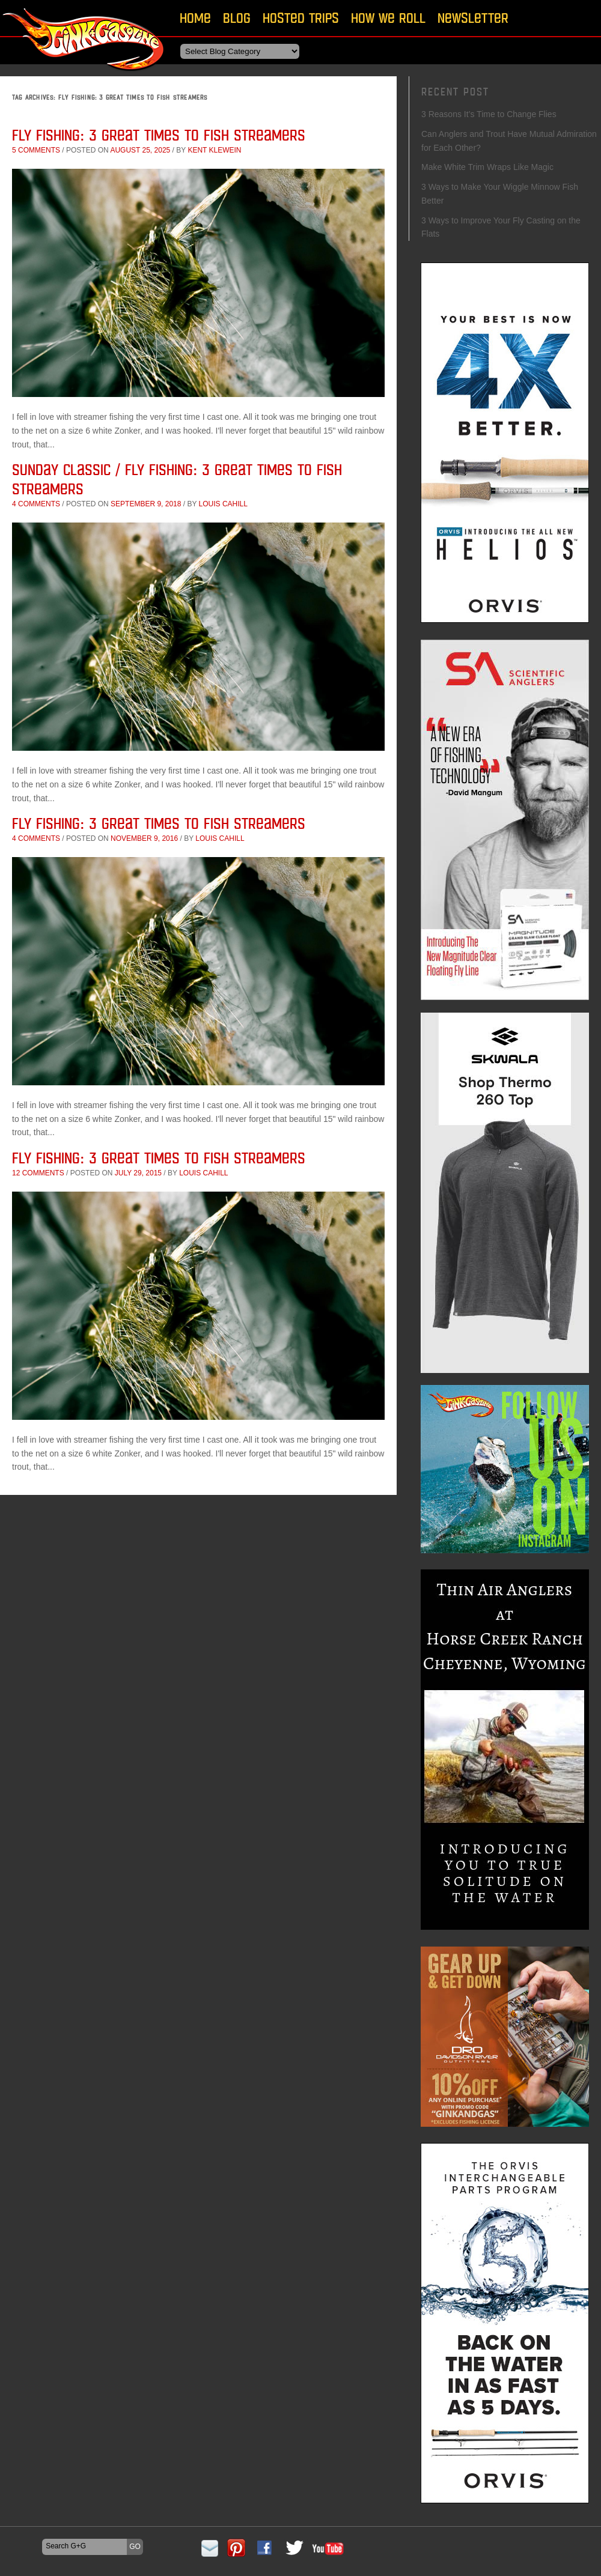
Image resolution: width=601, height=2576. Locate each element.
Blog (237, 18)
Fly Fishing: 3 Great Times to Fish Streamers (158, 135)
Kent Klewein (214, 150)
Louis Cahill (223, 504)
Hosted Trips (301, 18)
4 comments (36, 504)
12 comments (38, 1173)
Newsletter (473, 18)
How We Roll (388, 18)
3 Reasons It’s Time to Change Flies (489, 114)
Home (195, 18)
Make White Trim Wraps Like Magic (487, 167)
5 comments (36, 150)
